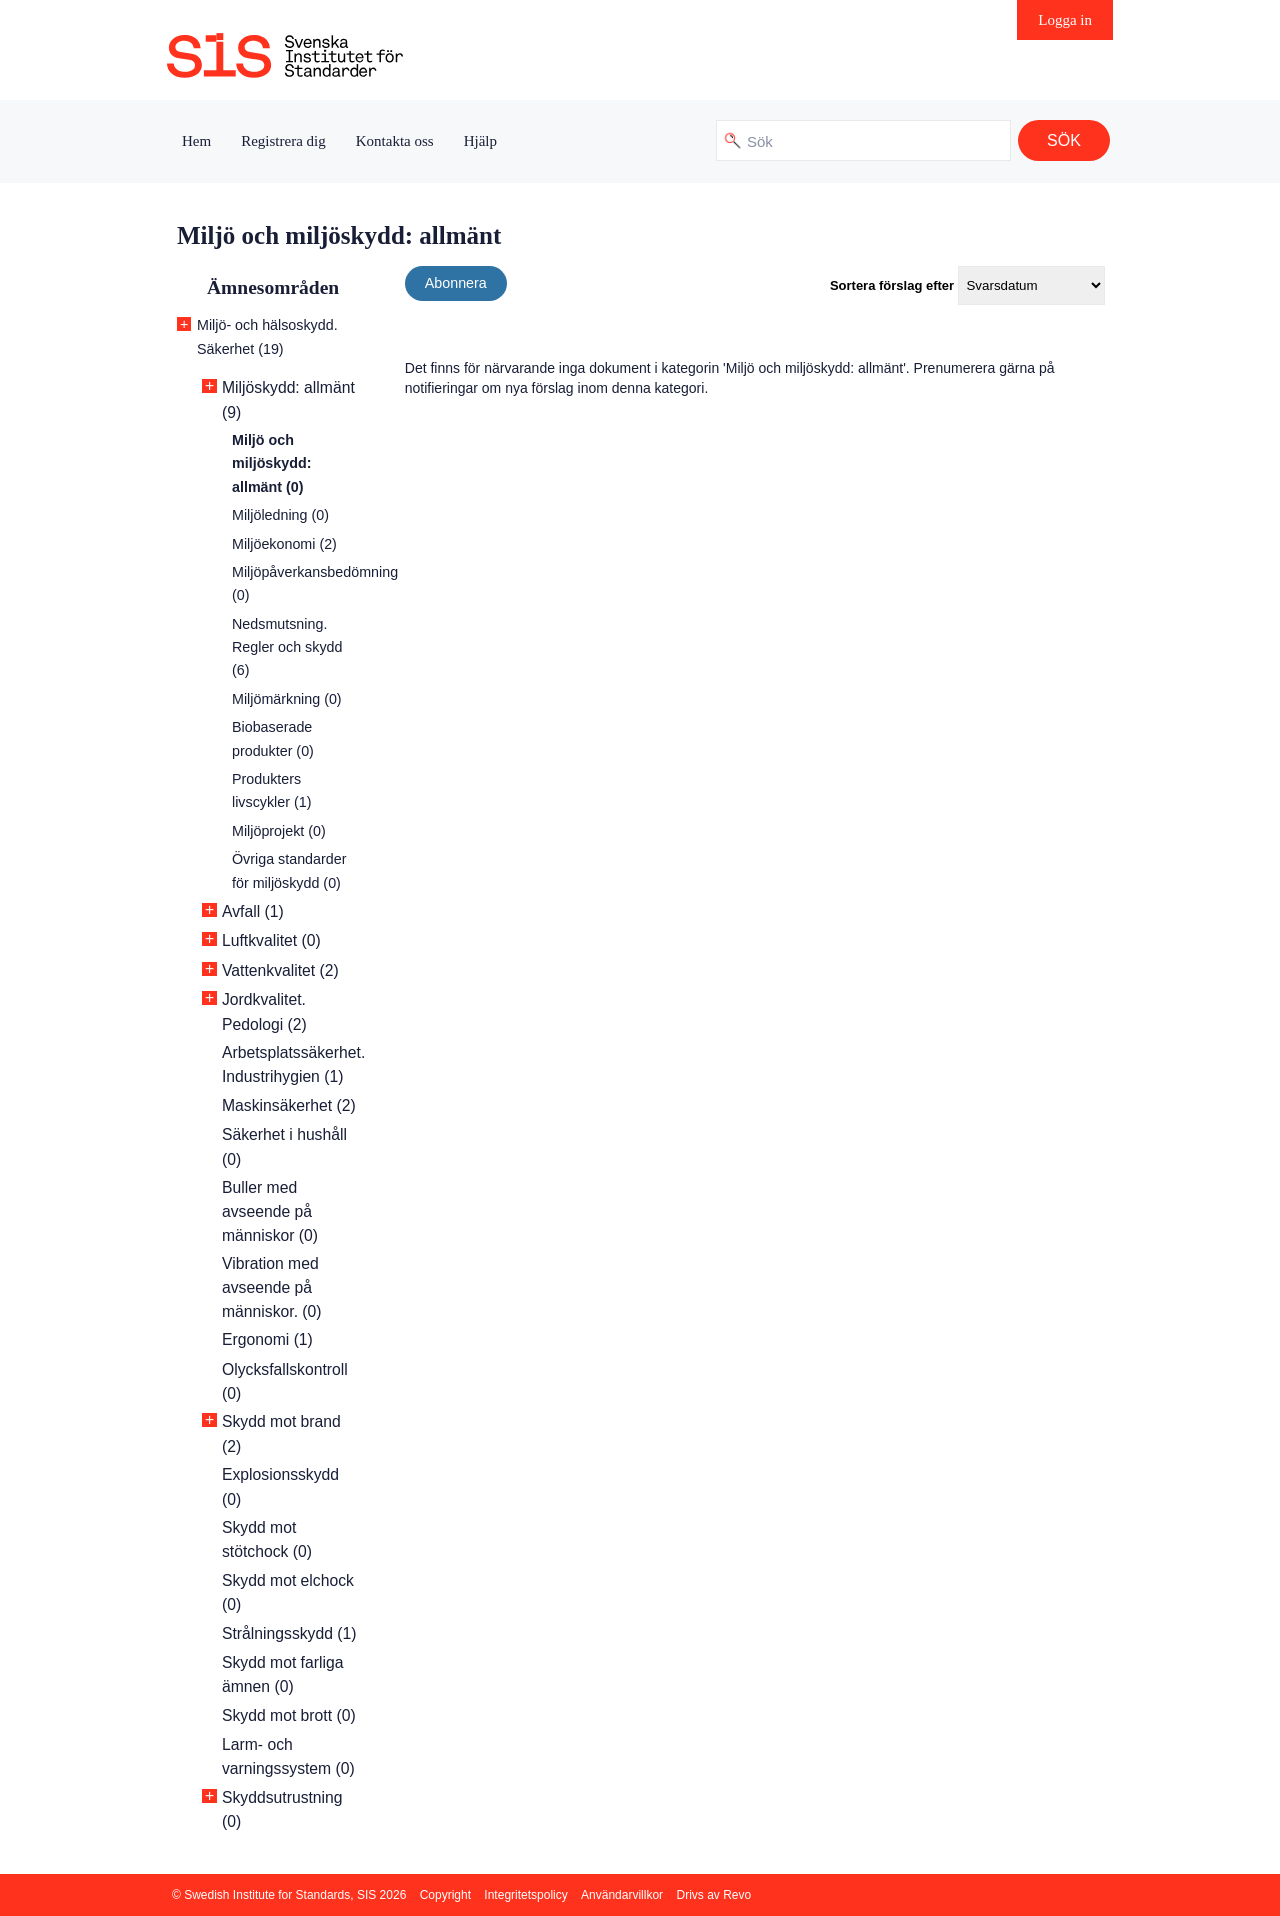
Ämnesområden (273, 287)
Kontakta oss (395, 141)
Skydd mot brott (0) (289, 1715)
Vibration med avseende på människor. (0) (272, 1287)
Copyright (445, 1895)
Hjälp (480, 141)
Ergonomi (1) (267, 1339)
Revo (737, 1895)
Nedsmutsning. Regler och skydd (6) (287, 647)
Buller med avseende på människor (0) (270, 1211)
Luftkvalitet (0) (271, 940)
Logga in (1065, 20)
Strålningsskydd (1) (289, 1633)
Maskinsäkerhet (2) (289, 1105)
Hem (196, 141)
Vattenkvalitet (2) (280, 970)
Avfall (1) (253, 911)
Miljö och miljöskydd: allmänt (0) (271, 463)
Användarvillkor (622, 1895)
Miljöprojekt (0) (279, 831)
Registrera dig (283, 141)
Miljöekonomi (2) (284, 544)
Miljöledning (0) (280, 515)
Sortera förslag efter (892, 285)
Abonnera (456, 283)
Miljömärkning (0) (287, 699)
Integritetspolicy (525, 1895)
